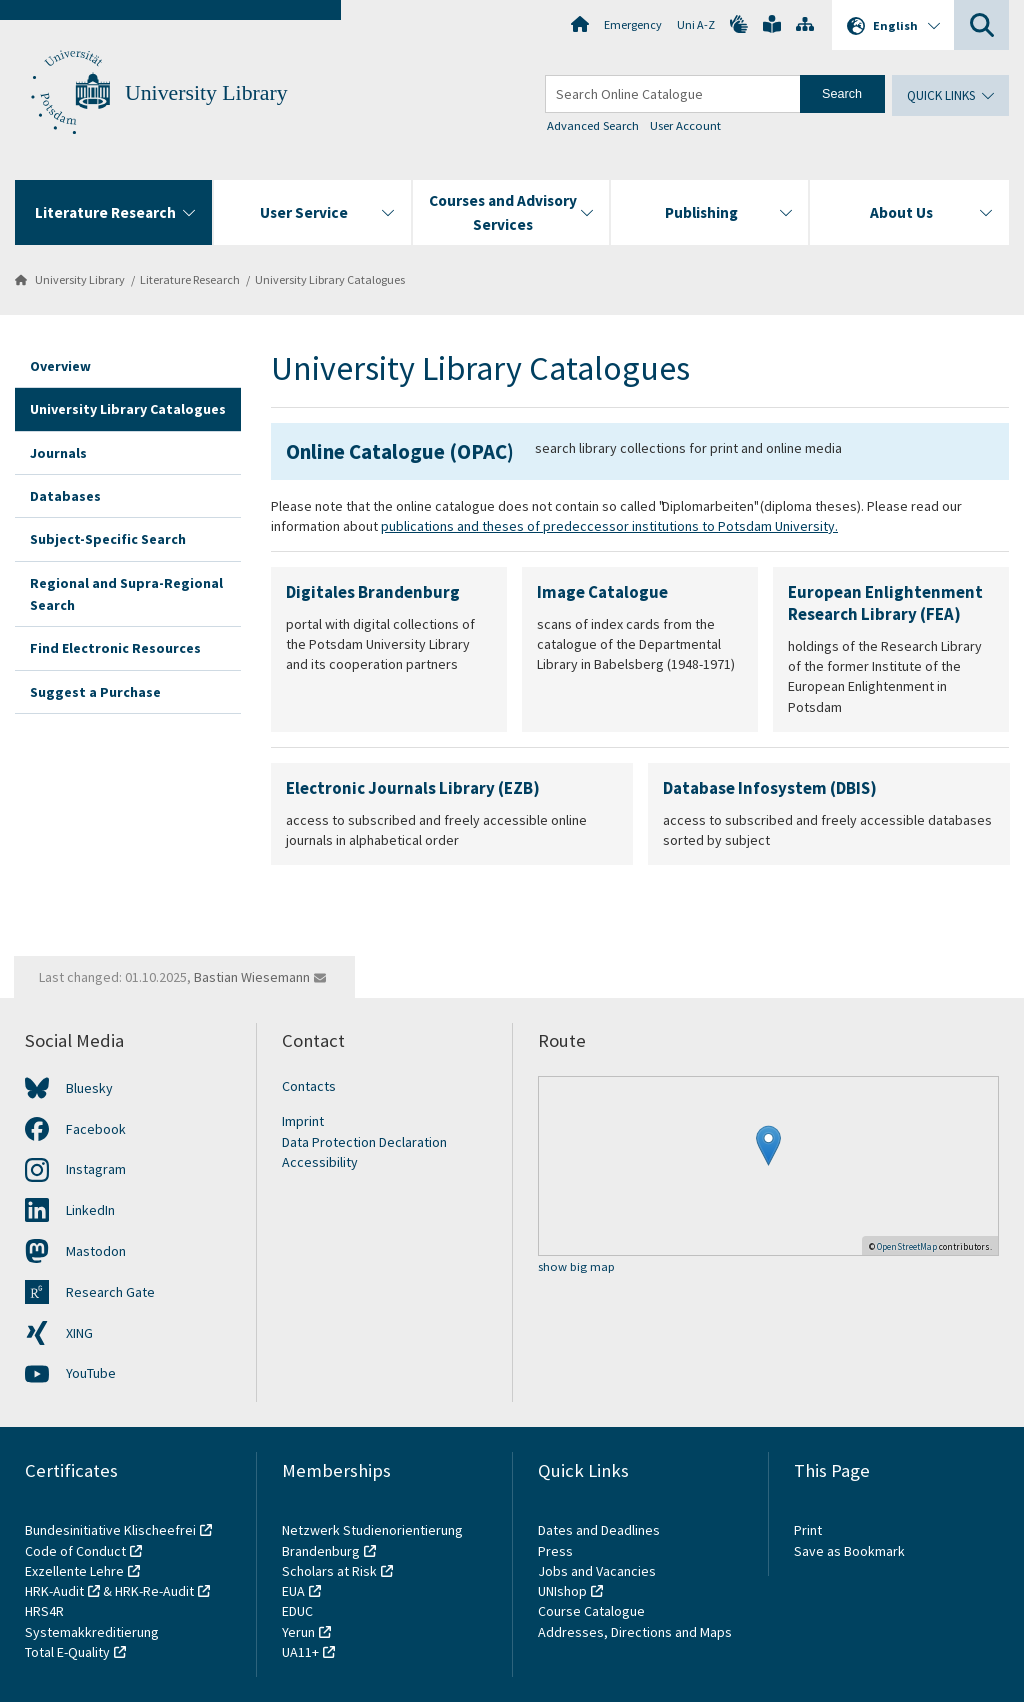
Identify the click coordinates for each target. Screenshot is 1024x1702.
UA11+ (300, 1652)
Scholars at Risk (329, 1571)
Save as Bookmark (849, 1551)
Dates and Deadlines (599, 1530)
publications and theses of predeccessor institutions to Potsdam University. (609, 526)
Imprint (303, 1121)
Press (555, 1551)
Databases (65, 496)
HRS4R (44, 1611)
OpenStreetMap (907, 1246)
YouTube (91, 1373)
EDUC (297, 1611)
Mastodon (96, 1251)
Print (808, 1530)
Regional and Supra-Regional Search (126, 594)
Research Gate (110, 1292)
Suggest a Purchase (95, 692)
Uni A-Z (696, 24)
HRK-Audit (54, 1591)
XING (79, 1333)
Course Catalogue (591, 1611)
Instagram (96, 1169)
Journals (58, 453)
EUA (293, 1591)
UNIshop (562, 1591)
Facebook (96, 1129)
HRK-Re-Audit (154, 1591)
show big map (576, 1267)
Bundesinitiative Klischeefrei (110, 1530)
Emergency (633, 24)
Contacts (309, 1086)
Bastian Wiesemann (252, 977)
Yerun (298, 1632)
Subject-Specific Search (108, 539)
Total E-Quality (67, 1652)
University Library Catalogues (330, 279)
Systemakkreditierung (92, 1632)
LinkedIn (90, 1210)
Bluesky (89, 1088)
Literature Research (190, 279)
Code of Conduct (75, 1551)
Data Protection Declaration (364, 1142)
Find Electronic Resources (115, 648)
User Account (685, 125)
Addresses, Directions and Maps (635, 1632)
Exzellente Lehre (74, 1571)
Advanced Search (593, 125)
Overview (60, 366)
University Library (206, 93)
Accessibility (320, 1162)
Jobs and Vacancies (597, 1571)
